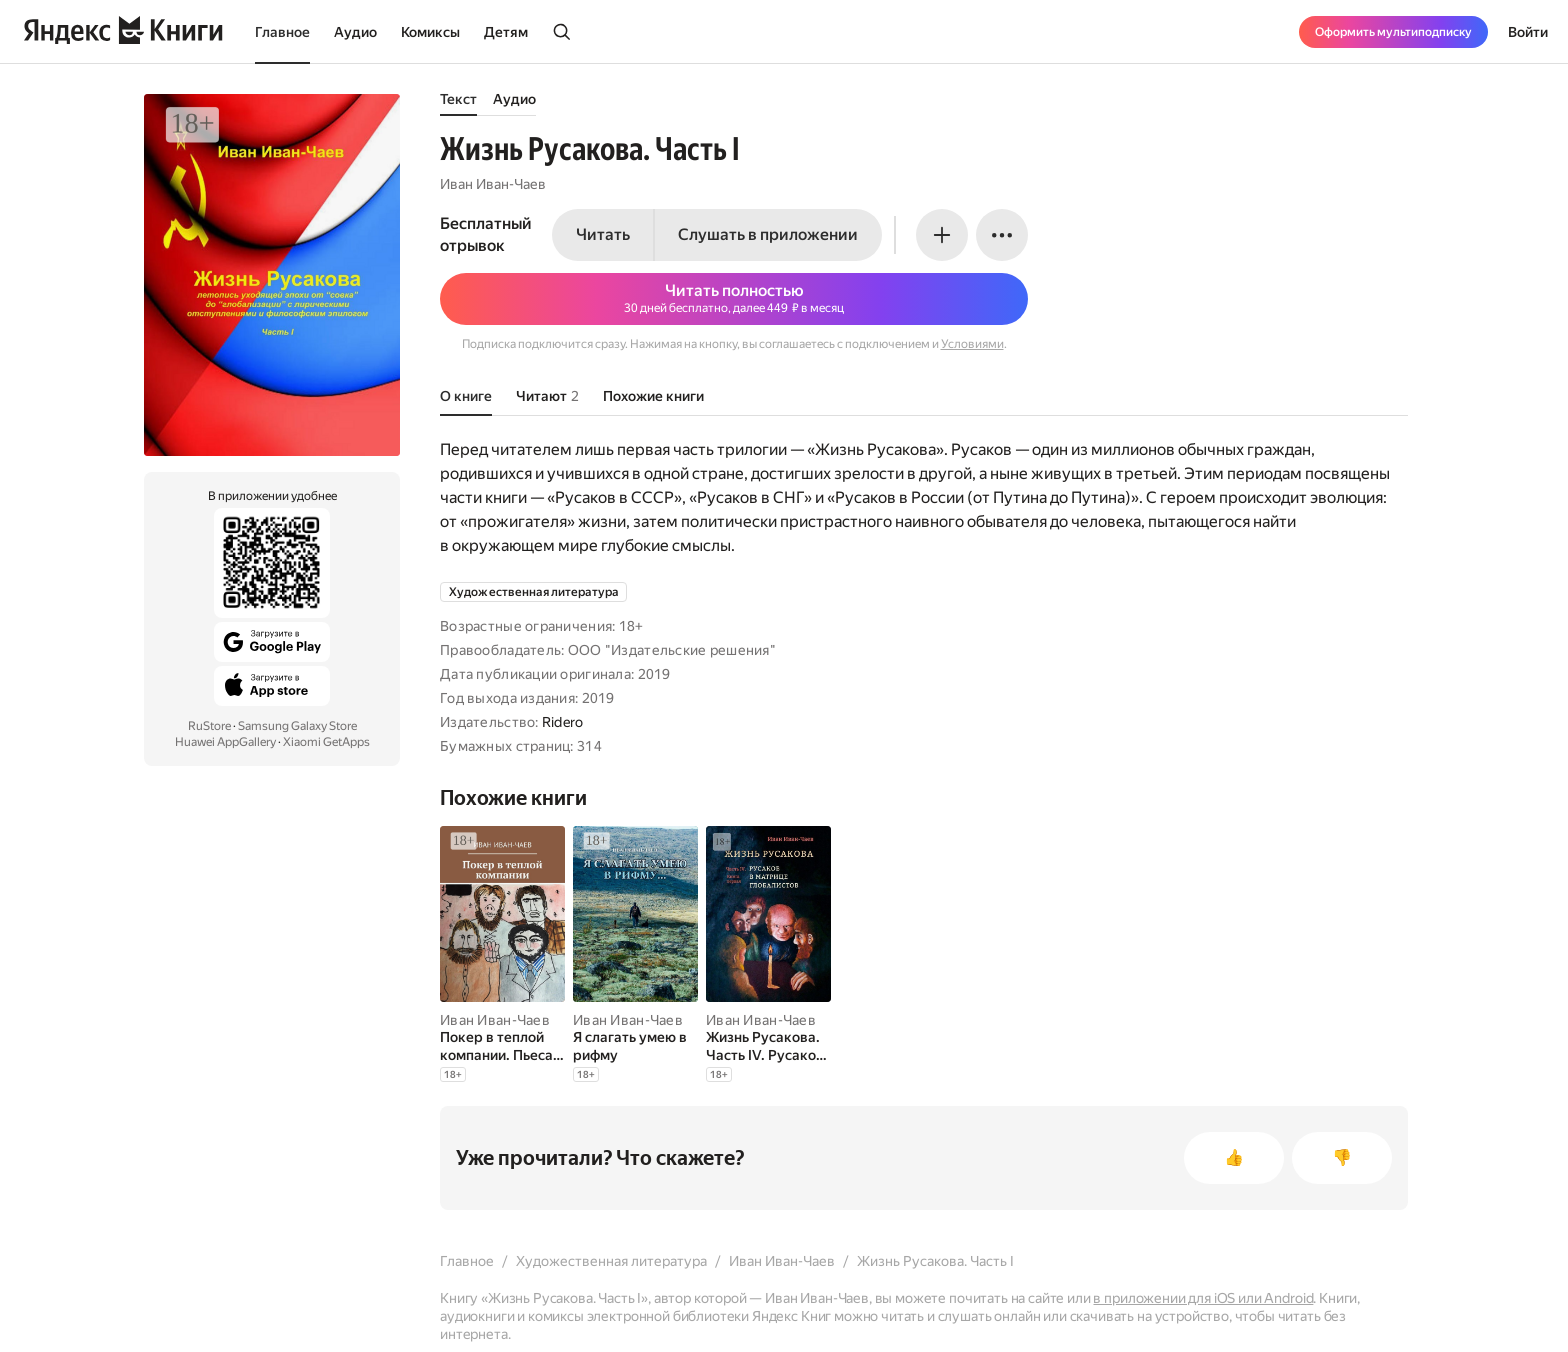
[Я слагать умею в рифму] (635, 1046)
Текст (458, 99)
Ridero (563, 722)
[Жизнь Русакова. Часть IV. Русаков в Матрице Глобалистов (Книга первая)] (768, 1046)
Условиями (972, 344)
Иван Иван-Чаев (493, 184)
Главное (282, 32)
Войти (1528, 32)
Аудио (355, 32)
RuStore (209, 726)
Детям (506, 32)
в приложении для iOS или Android (1203, 1298)
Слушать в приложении (768, 234)
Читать (603, 234)
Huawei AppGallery (225, 742)
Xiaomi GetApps (326, 742)
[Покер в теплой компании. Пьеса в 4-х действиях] (502, 1046)
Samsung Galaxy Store (297, 726)
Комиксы (430, 32)
